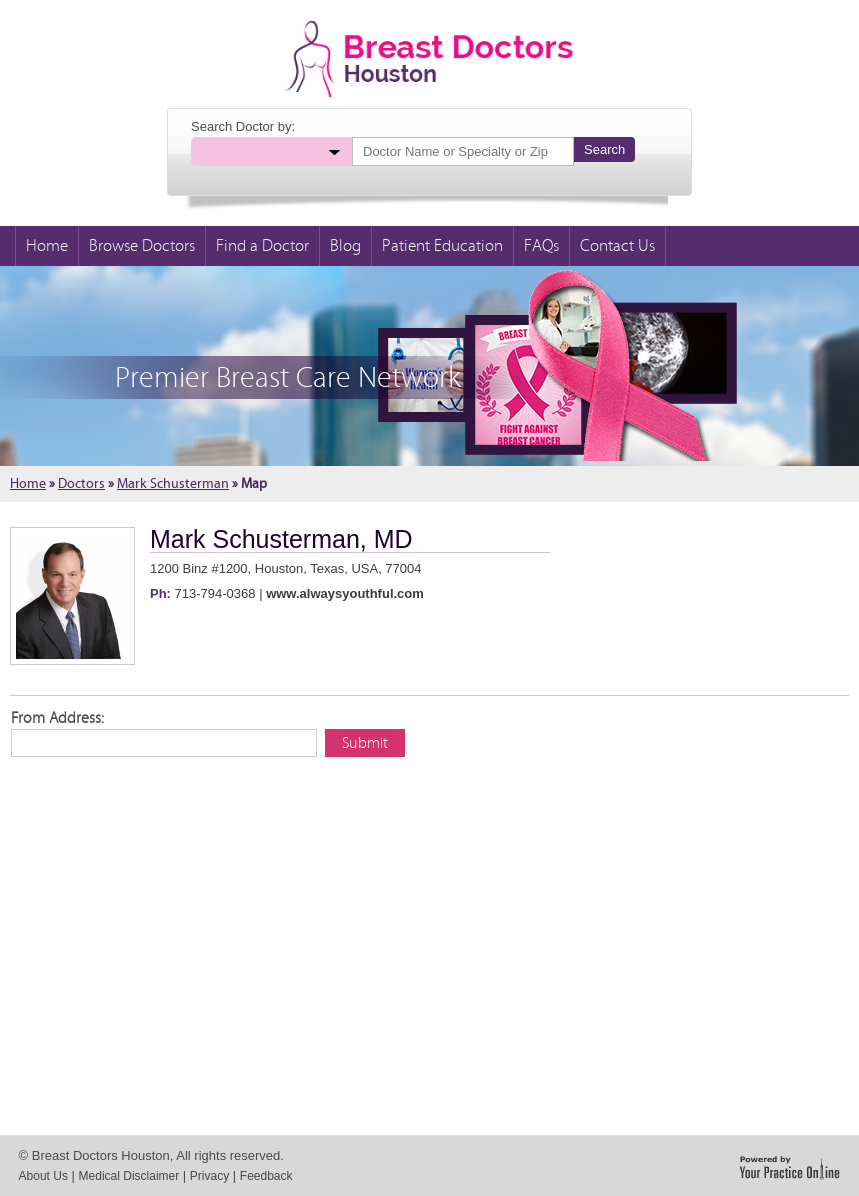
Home (47, 246)
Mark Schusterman (173, 484)
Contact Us (617, 246)
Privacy (209, 1176)
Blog (345, 246)
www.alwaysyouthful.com (345, 593)
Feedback (266, 1176)
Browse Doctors (142, 246)
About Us (43, 1176)
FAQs (541, 246)
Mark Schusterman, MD (281, 539)
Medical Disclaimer (129, 1176)
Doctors (81, 484)
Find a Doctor (262, 246)
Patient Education (442, 246)
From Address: (57, 718)
